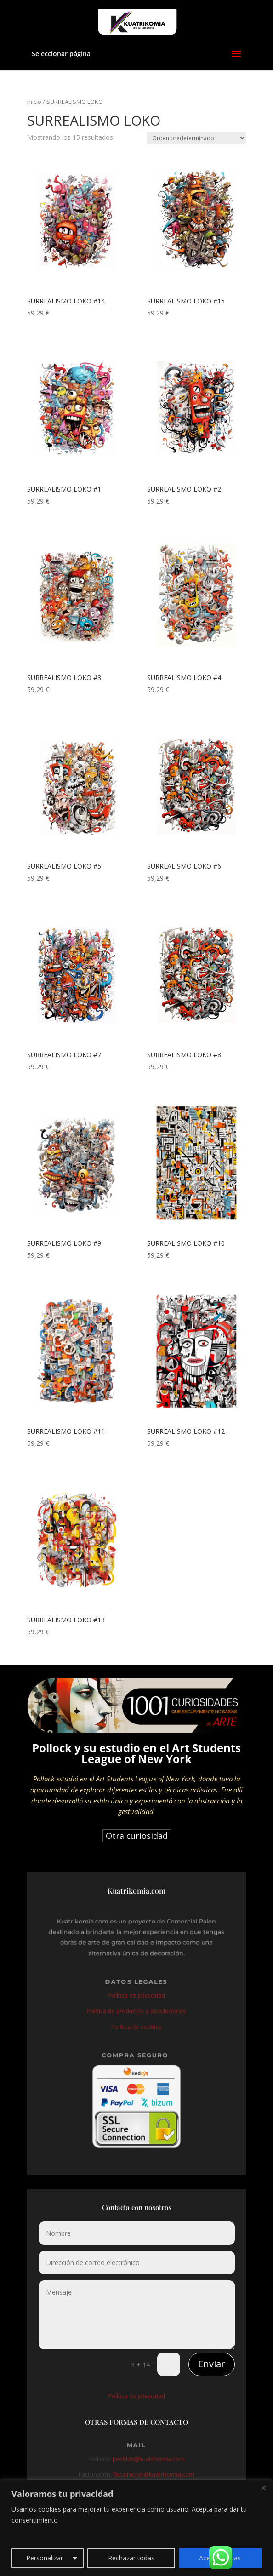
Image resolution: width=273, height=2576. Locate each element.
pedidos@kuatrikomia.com (148, 2461)
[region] (136, 2528)
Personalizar (44, 2557)
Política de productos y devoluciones (136, 2011)
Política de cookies (137, 2025)
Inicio (34, 101)
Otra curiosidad (137, 1835)
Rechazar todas (131, 2557)
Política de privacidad (136, 1996)
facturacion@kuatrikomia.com (152, 2476)
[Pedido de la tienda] (196, 138)
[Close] (263, 2487)
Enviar (211, 2364)
